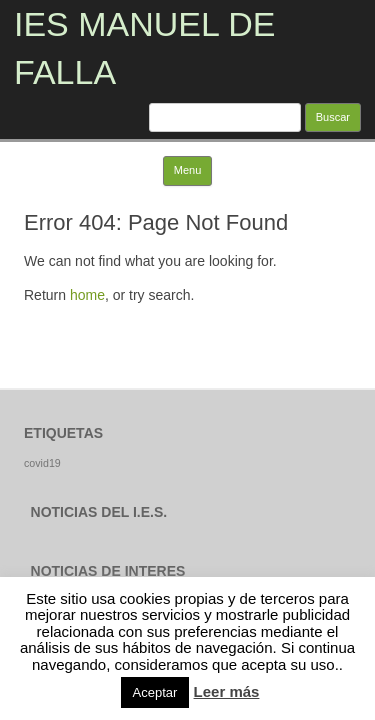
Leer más (227, 691)
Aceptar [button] (155, 692)
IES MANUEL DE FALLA (144, 48)
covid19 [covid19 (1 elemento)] (42, 463)
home (87, 295)
